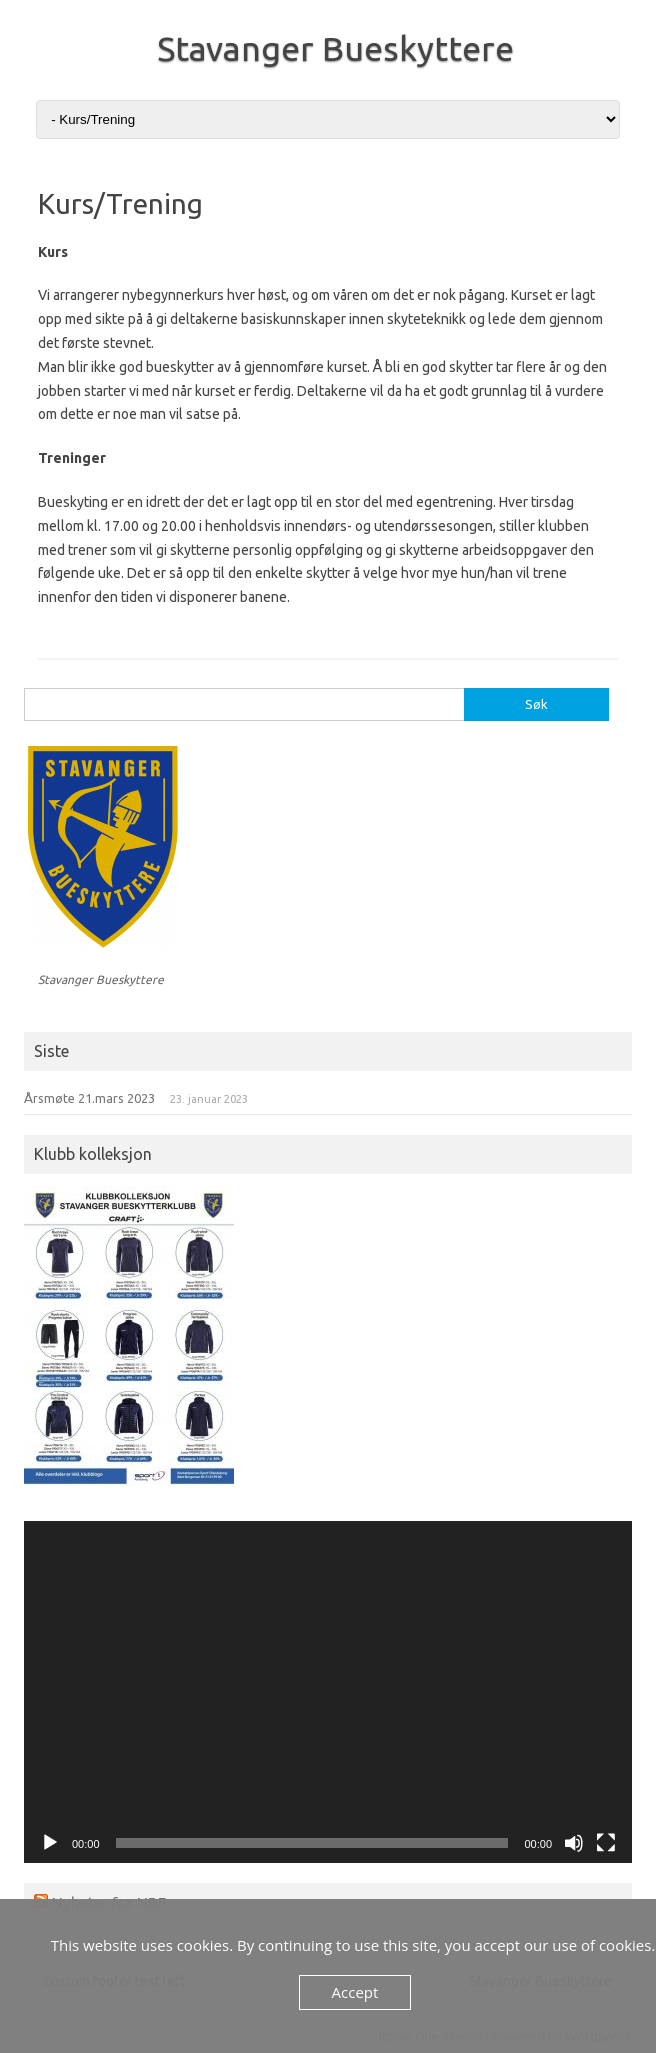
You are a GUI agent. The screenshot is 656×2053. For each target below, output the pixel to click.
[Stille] (574, 1843)
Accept (355, 1992)
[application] (328, 1692)
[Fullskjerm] (606, 1843)
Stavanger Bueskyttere (335, 48)
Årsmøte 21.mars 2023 (89, 1098)
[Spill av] (50, 1843)
